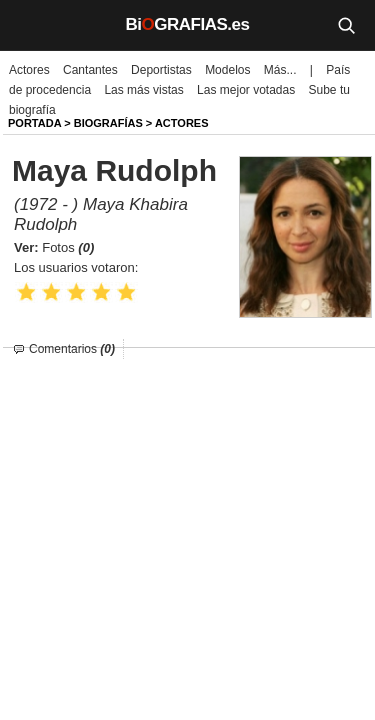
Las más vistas (143, 90)
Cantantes (90, 70)
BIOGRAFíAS (108, 123)
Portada (34, 123)
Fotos (68, 247)
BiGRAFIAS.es (188, 24)
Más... (280, 70)
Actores (29, 70)
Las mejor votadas (246, 90)
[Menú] (30, 25)
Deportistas (161, 70)
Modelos (227, 70)
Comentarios (72, 349)
